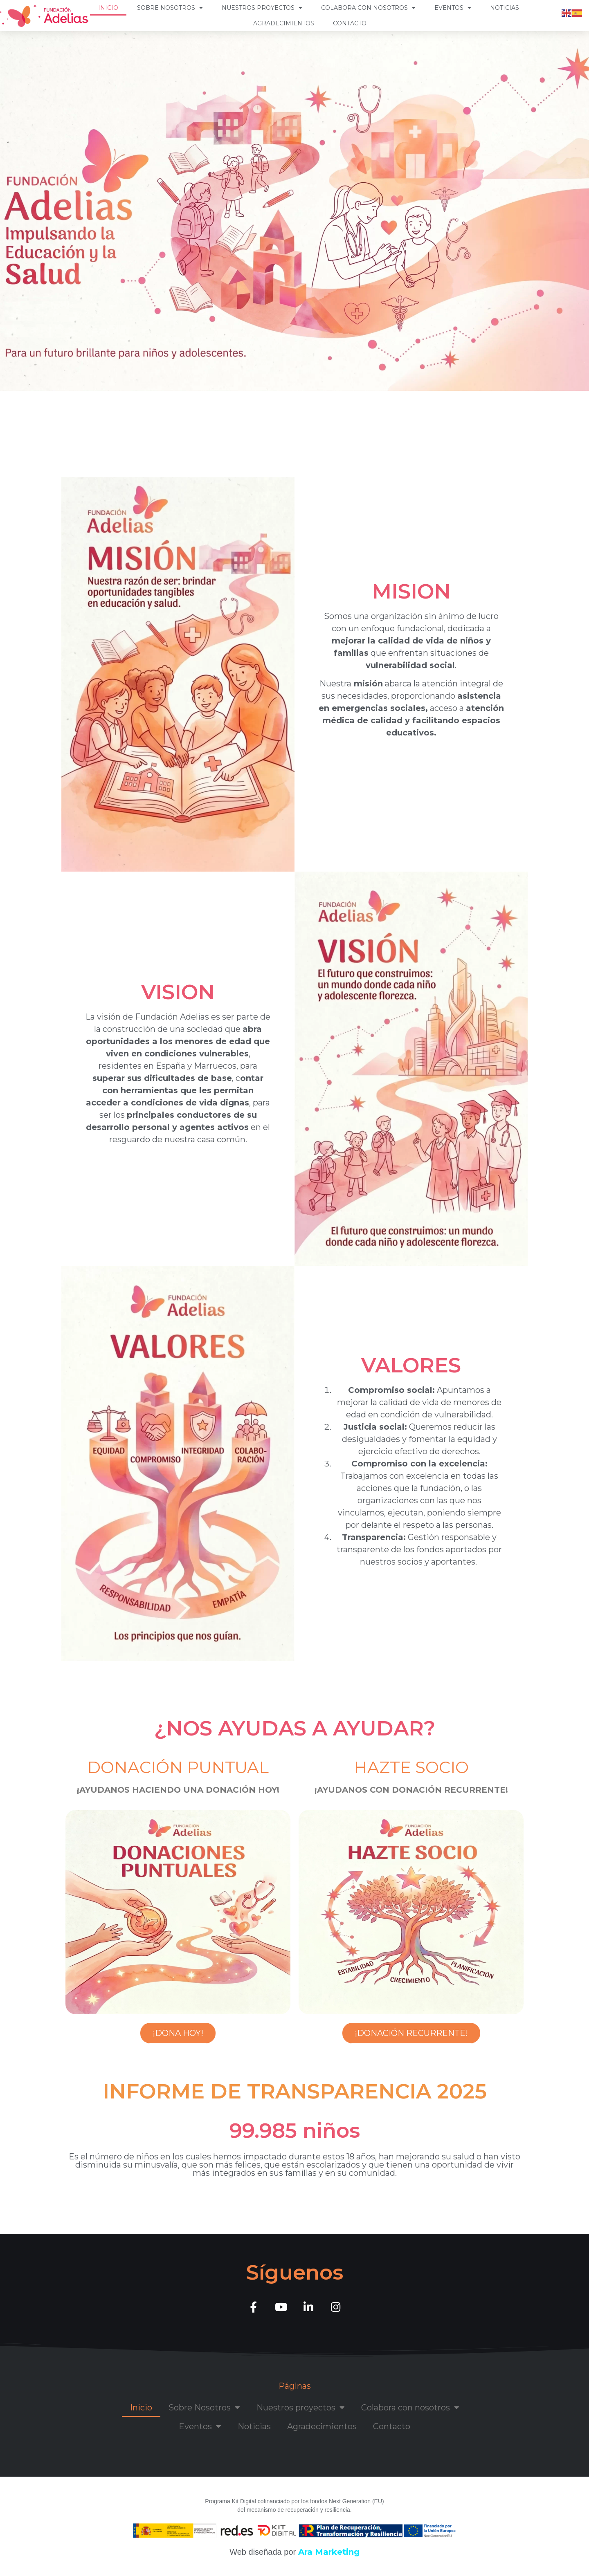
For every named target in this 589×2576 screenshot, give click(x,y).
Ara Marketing (329, 2552)
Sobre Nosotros (170, 8)
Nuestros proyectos (262, 8)
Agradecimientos (283, 23)
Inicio (108, 7)
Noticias (504, 7)
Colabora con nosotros (368, 8)
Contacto (349, 23)
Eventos (452, 8)
